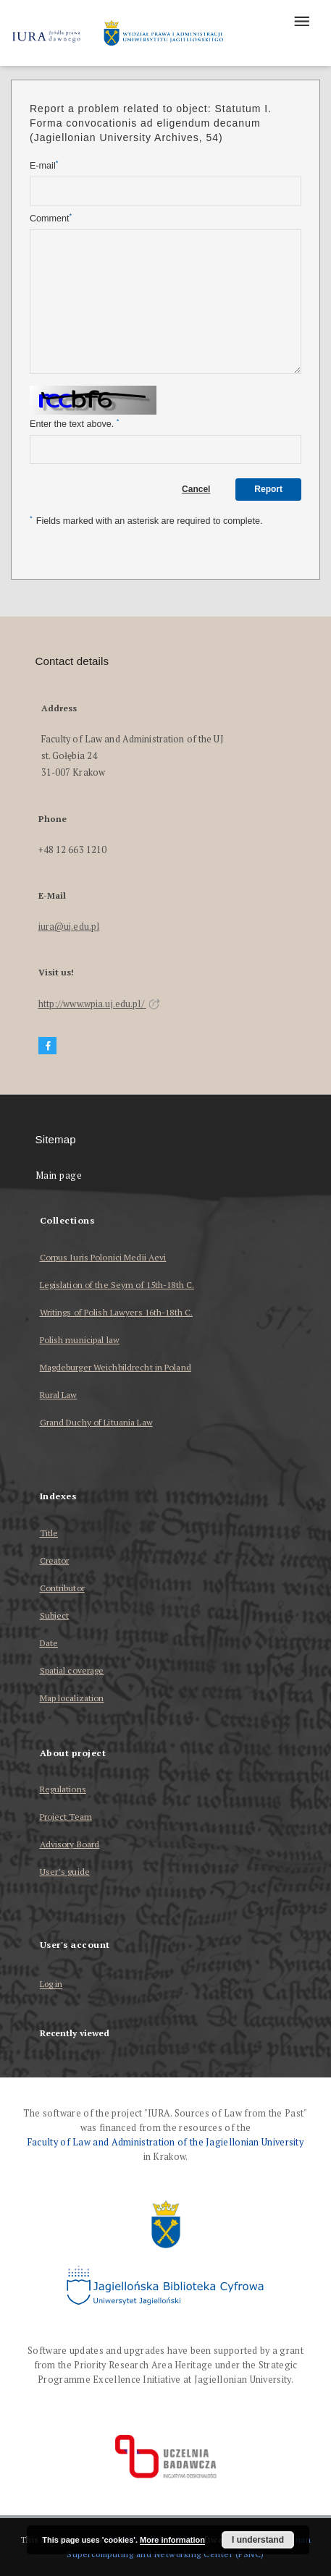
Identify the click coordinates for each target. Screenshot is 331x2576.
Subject (55, 1615)
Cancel (196, 489)
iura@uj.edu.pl (69, 926)
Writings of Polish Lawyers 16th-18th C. (116, 1312)
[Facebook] (47, 1046)
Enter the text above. (74, 423)
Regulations (63, 1789)
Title (49, 1533)
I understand (258, 2540)
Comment (51, 218)
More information (172, 2539)
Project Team (66, 1816)
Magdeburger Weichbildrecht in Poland (115, 1367)
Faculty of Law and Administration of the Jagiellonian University (165, 2142)
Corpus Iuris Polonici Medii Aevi (103, 1257)
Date (49, 1642)
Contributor (62, 1588)
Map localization (72, 1697)
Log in (51, 1984)
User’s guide (65, 1871)
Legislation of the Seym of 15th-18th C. (117, 1284)
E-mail (44, 165)
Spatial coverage (72, 1670)
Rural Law (58, 1394)
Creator (55, 1560)
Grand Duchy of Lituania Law (96, 1422)
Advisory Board (70, 1844)
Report (268, 489)
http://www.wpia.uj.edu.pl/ (99, 1004)
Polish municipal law (80, 1339)
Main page (59, 1175)
